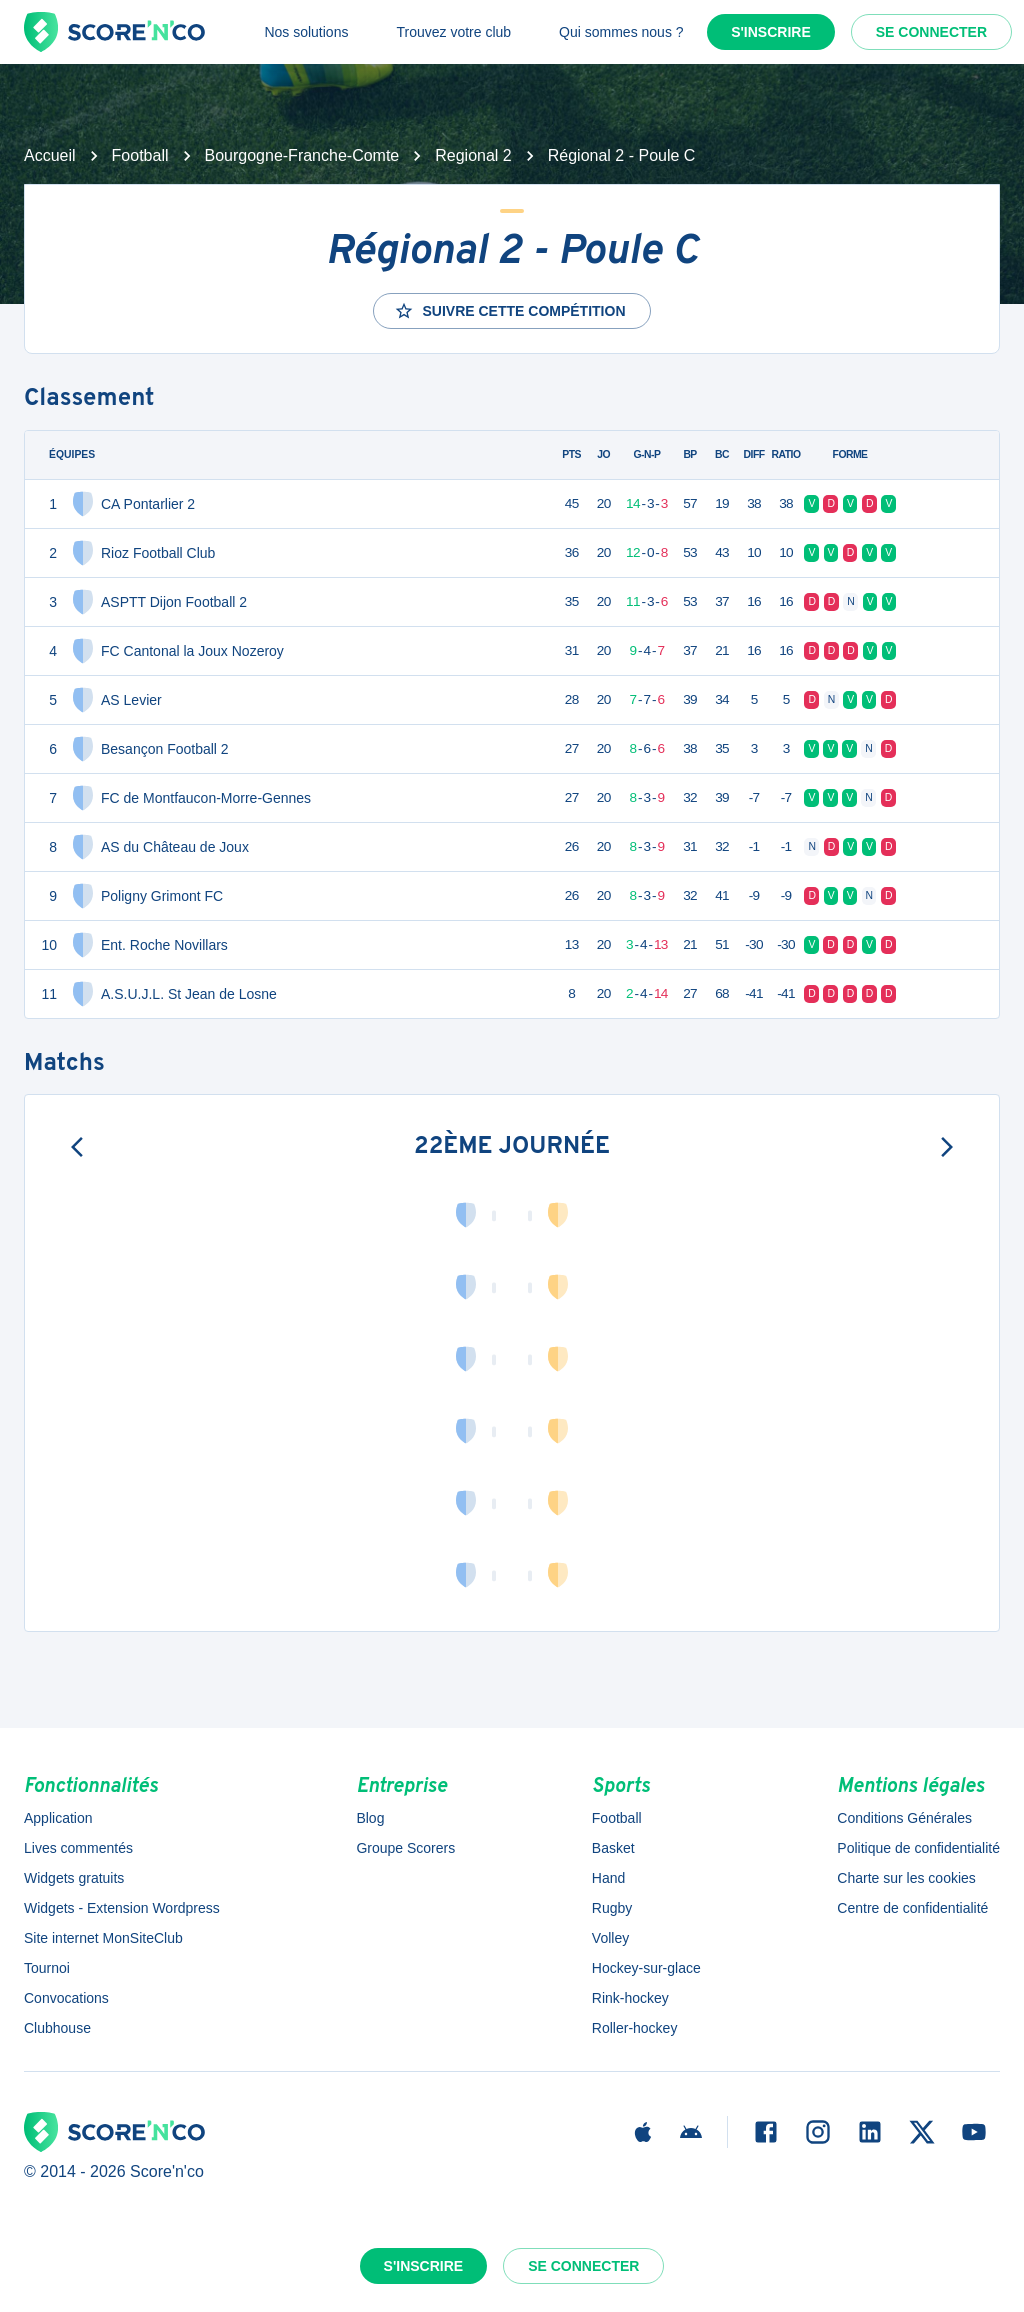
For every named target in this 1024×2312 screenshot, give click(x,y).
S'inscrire (771, 32)
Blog (370, 1818)
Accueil (50, 155)
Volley (610, 1938)
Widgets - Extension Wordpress (122, 1908)
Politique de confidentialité (918, 1848)
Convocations (66, 1998)
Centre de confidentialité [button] (912, 1908)
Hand (608, 1878)
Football (140, 155)
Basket (613, 1848)
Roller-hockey (635, 2028)
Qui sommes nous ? (621, 32)
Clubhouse (57, 2028)
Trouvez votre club (453, 32)
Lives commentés (78, 1848)
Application (58, 1818)
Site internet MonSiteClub (103, 1938)
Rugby (612, 1908)
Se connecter (931, 32)
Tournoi (47, 1968)
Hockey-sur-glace (646, 1968)
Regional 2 (473, 155)
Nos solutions (306, 32)
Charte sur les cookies (906, 1878)
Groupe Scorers (405, 1848)
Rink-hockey (630, 1998)
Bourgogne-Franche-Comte (302, 155)
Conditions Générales (904, 1818)
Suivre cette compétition (509, 311)
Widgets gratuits (74, 1878)
